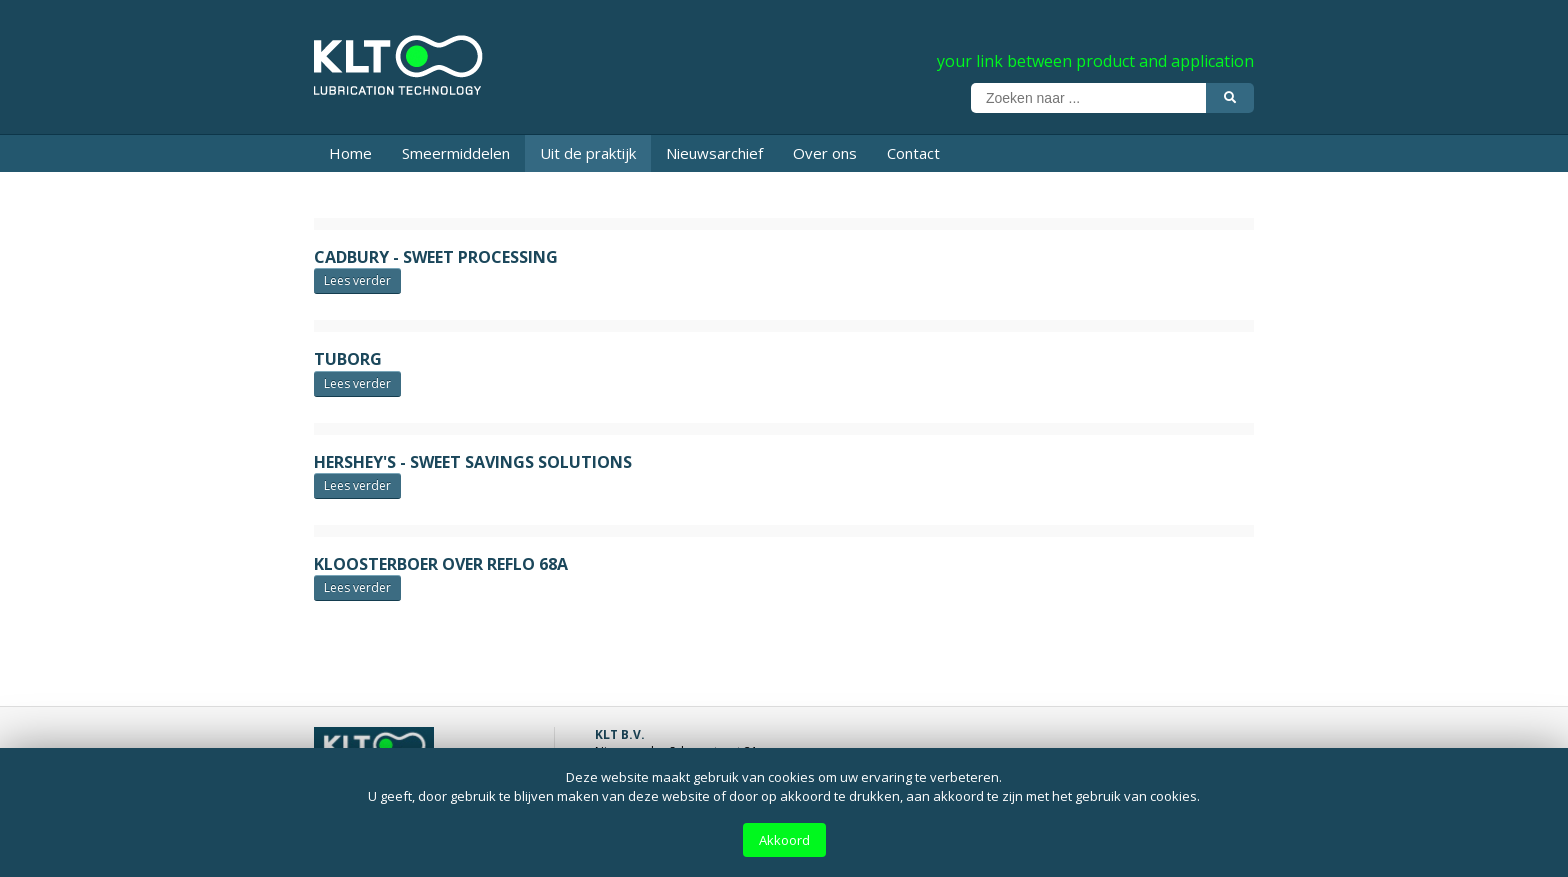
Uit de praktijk (588, 153)
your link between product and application (1095, 61)
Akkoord (784, 840)
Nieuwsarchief (714, 153)
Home (350, 153)
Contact (913, 153)
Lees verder (357, 280)
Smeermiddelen (456, 153)
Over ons (825, 153)
